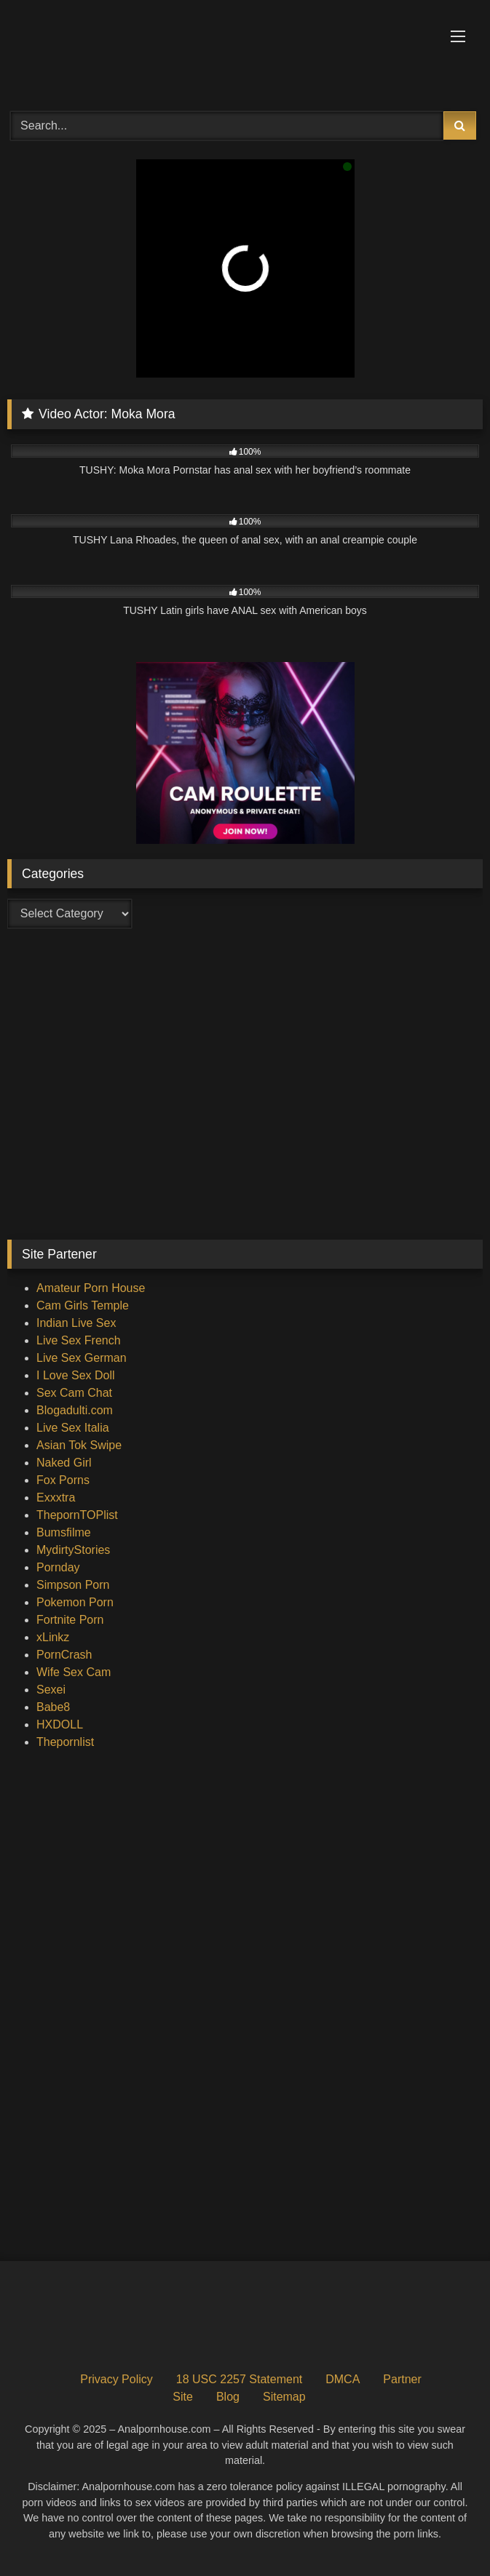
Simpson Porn (73, 1585)
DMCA (342, 2379)
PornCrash (64, 1654)
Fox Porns (63, 1480)
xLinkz (52, 1637)
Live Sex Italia (72, 1427)
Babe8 (53, 1707)
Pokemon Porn (75, 1602)
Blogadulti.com (74, 1410)
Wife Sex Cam (73, 1672)
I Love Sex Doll (75, 1375)
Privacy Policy (116, 2379)
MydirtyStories (73, 1550)
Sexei (51, 1689)
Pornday (58, 1567)
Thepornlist (65, 1742)
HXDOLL (59, 1724)
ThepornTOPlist (77, 1515)
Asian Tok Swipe (79, 1445)
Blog (228, 2396)
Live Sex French (78, 1340)
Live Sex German (81, 1358)
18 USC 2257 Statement (239, 2379)
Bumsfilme (63, 1532)
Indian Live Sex (76, 1323)
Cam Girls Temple (82, 1305)
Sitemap (284, 2396)
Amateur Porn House (90, 1288)
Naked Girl (64, 1462)
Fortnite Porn (69, 1620)
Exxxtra (55, 1497)
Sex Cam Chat (74, 1393)
